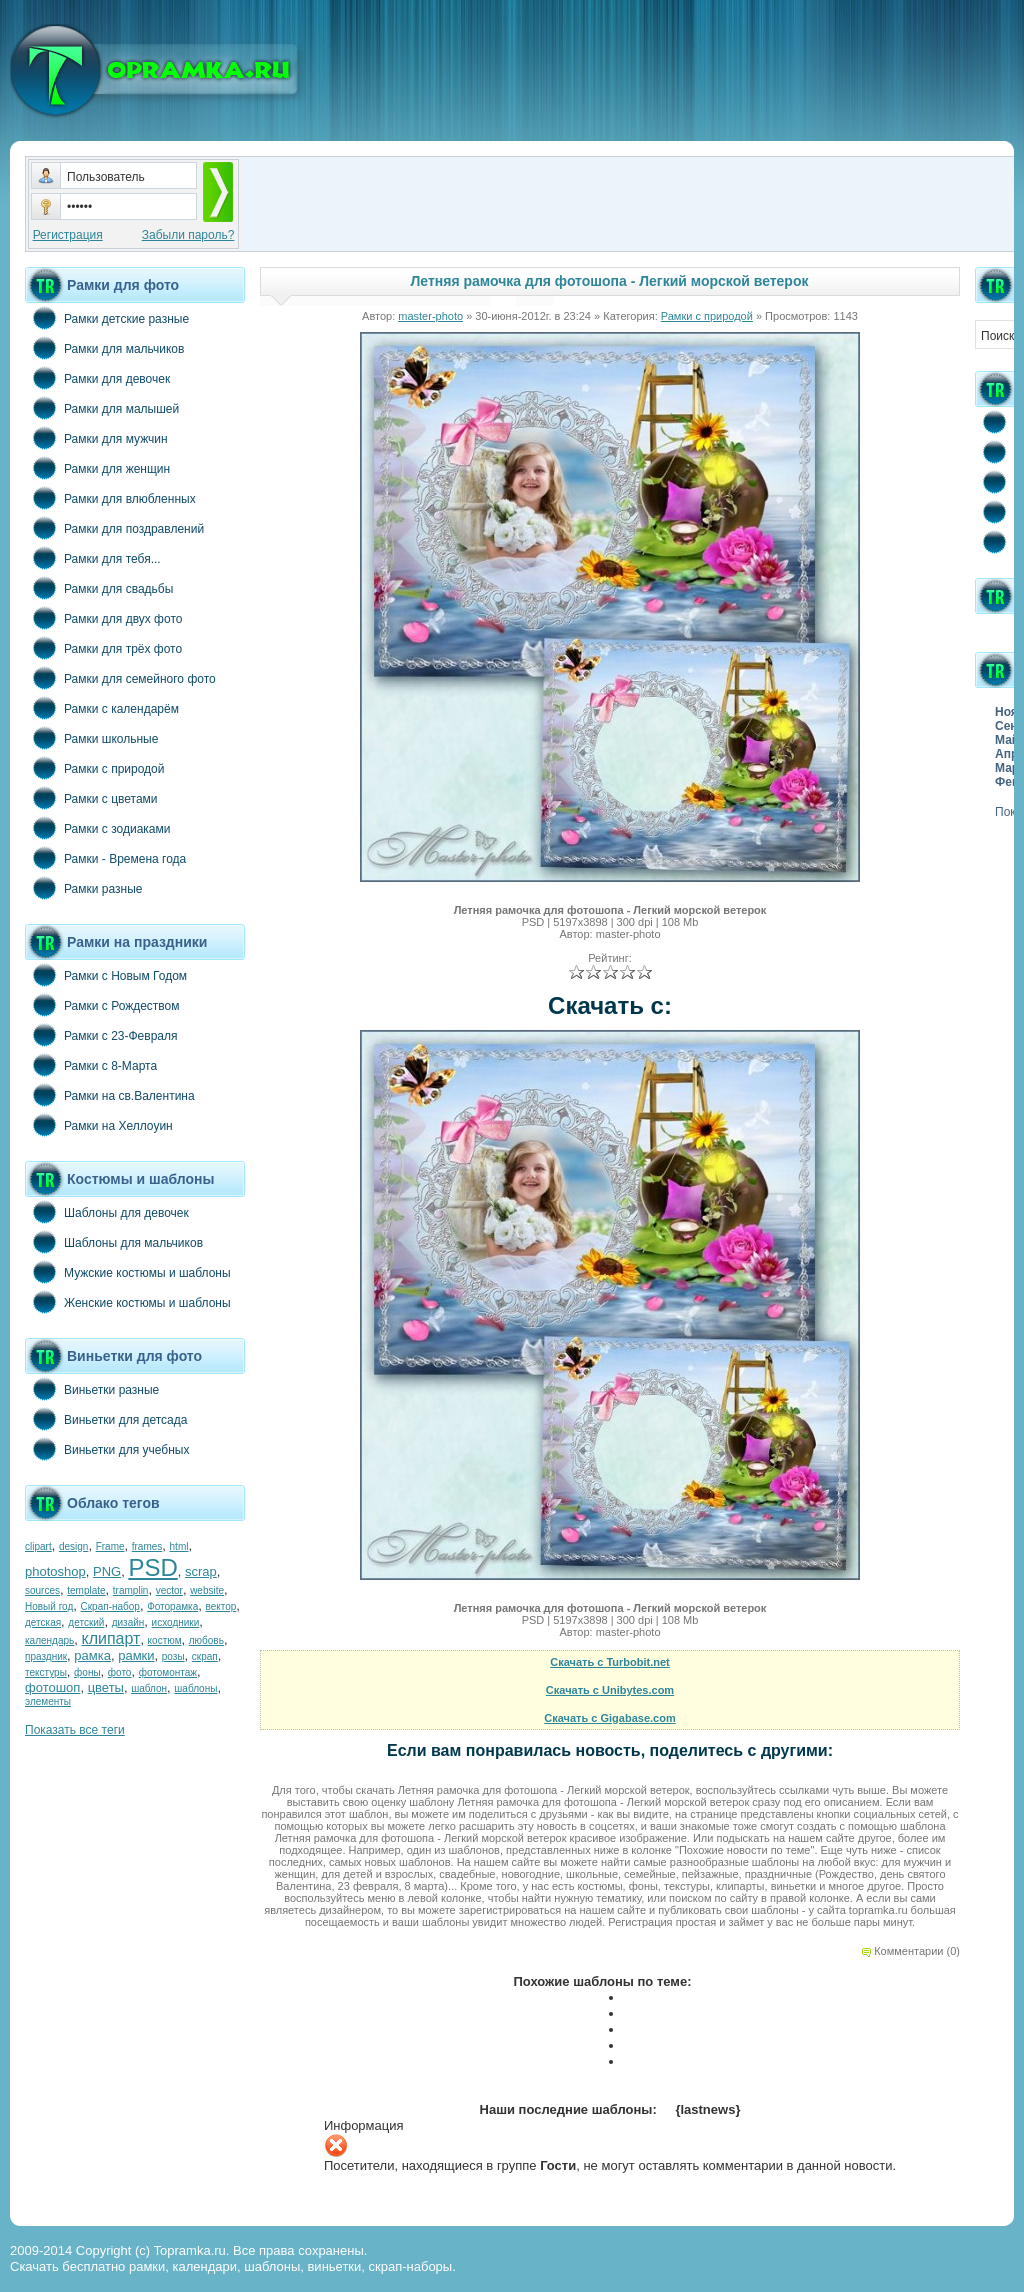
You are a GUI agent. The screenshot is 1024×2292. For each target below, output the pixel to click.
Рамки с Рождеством (102, 1005)
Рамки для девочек (97, 378)
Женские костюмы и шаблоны (128, 1302)
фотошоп (52, 1687)
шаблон (149, 1688)
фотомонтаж (168, 1672)
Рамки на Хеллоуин (99, 1125)
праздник (46, 1656)
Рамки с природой (95, 768)
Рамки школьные (91, 738)
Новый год (49, 1606)
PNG (107, 1571)
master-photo (430, 316)
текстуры (46, 1672)
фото (120, 1672)
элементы (48, 1701)
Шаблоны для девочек (107, 1212)
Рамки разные (83, 888)
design (73, 1546)
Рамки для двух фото (103, 618)
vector (169, 1590)
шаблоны (195, 1688)
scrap (201, 1571)
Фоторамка (172, 1606)
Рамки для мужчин (96, 438)
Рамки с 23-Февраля (101, 1035)
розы (173, 1656)
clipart (38, 1546)
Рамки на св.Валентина (110, 1095)
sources (42, 1590)
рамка (92, 1655)
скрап (205, 1656)
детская (43, 1622)
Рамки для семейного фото (120, 678)
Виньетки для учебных (107, 1449)
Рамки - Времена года (105, 858)
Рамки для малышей (102, 408)
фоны (87, 1672)
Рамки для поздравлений (114, 528)
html (179, 1546)
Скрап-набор (110, 1606)
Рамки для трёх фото (103, 648)
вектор (221, 1606)
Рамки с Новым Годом (106, 975)
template (86, 1590)
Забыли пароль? (188, 235)
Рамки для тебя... (93, 558)
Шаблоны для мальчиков (114, 1242)
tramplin (131, 1590)
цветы (106, 1687)
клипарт (110, 1638)
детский (86, 1622)
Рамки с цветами (91, 798)
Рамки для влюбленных (110, 498)
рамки (136, 1655)
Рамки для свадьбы (99, 588)
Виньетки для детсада (106, 1419)
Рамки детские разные (107, 318)
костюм (165, 1640)
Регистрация (68, 235)
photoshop (55, 1571)
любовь (206, 1640)
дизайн (128, 1622)
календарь (49, 1640)
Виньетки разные (92, 1389)
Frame (110, 1546)
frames (147, 1546)
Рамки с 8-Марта (91, 1065)
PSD (152, 1567)
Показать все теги (75, 1730)
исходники (176, 1622)
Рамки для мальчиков (104, 348)
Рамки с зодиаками (97, 828)
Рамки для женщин (97, 468)
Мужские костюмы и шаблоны (128, 1272)
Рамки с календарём (102, 708)
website (207, 1590)
